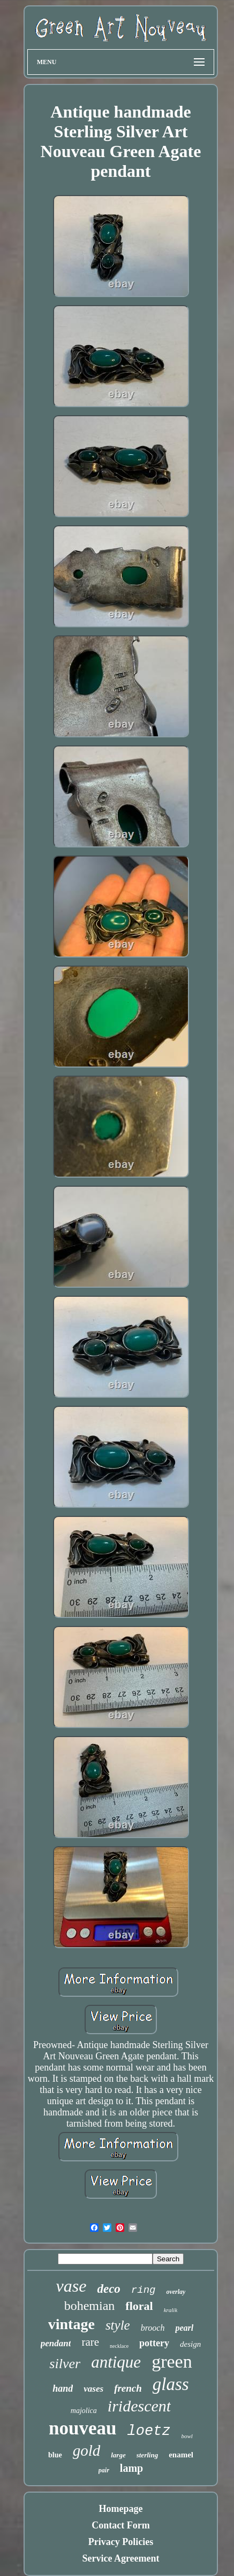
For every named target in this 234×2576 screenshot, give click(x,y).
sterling (147, 2455)
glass (171, 2384)
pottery (154, 2343)
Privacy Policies (120, 2541)
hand (62, 2388)
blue (55, 2455)
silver (64, 2363)
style (117, 2325)
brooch (153, 2327)
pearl (184, 2327)
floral (139, 2306)
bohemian (89, 2306)
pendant (56, 2343)
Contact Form (120, 2525)
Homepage (121, 2508)
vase (71, 2285)
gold (87, 2450)
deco (108, 2288)
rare (90, 2342)
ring (143, 2290)
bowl (187, 2436)
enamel (181, 2454)
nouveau (82, 2428)
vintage (71, 2324)
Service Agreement (120, 2558)
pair (104, 2470)
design (190, 2344)
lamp (131, 2468)
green (172, 2361)
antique (116, 2362)
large (118, 2455)
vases (93, 2389)
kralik (171, 2310)
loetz (149, 2431)
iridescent (139, 2406)
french (128, 2388)
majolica (84, 2411)
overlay (175, 2291)
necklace (119, 2346)
